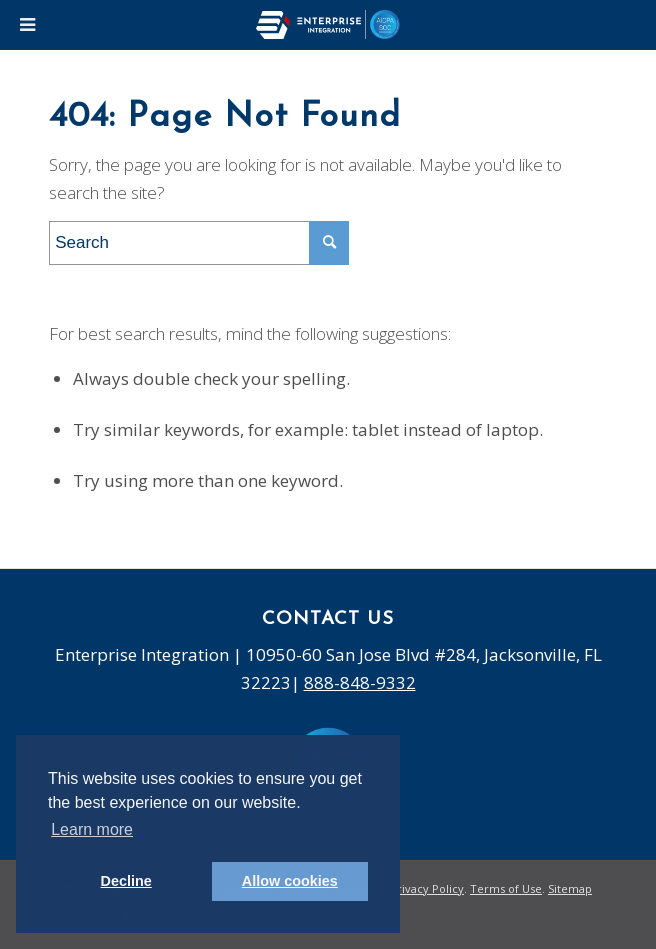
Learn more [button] (92, 829)
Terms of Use (506, 888)
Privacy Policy (427, 888)
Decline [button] (126, 881)
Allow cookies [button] (290, 881)
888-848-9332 (360, 682)
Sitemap (570, 888)
